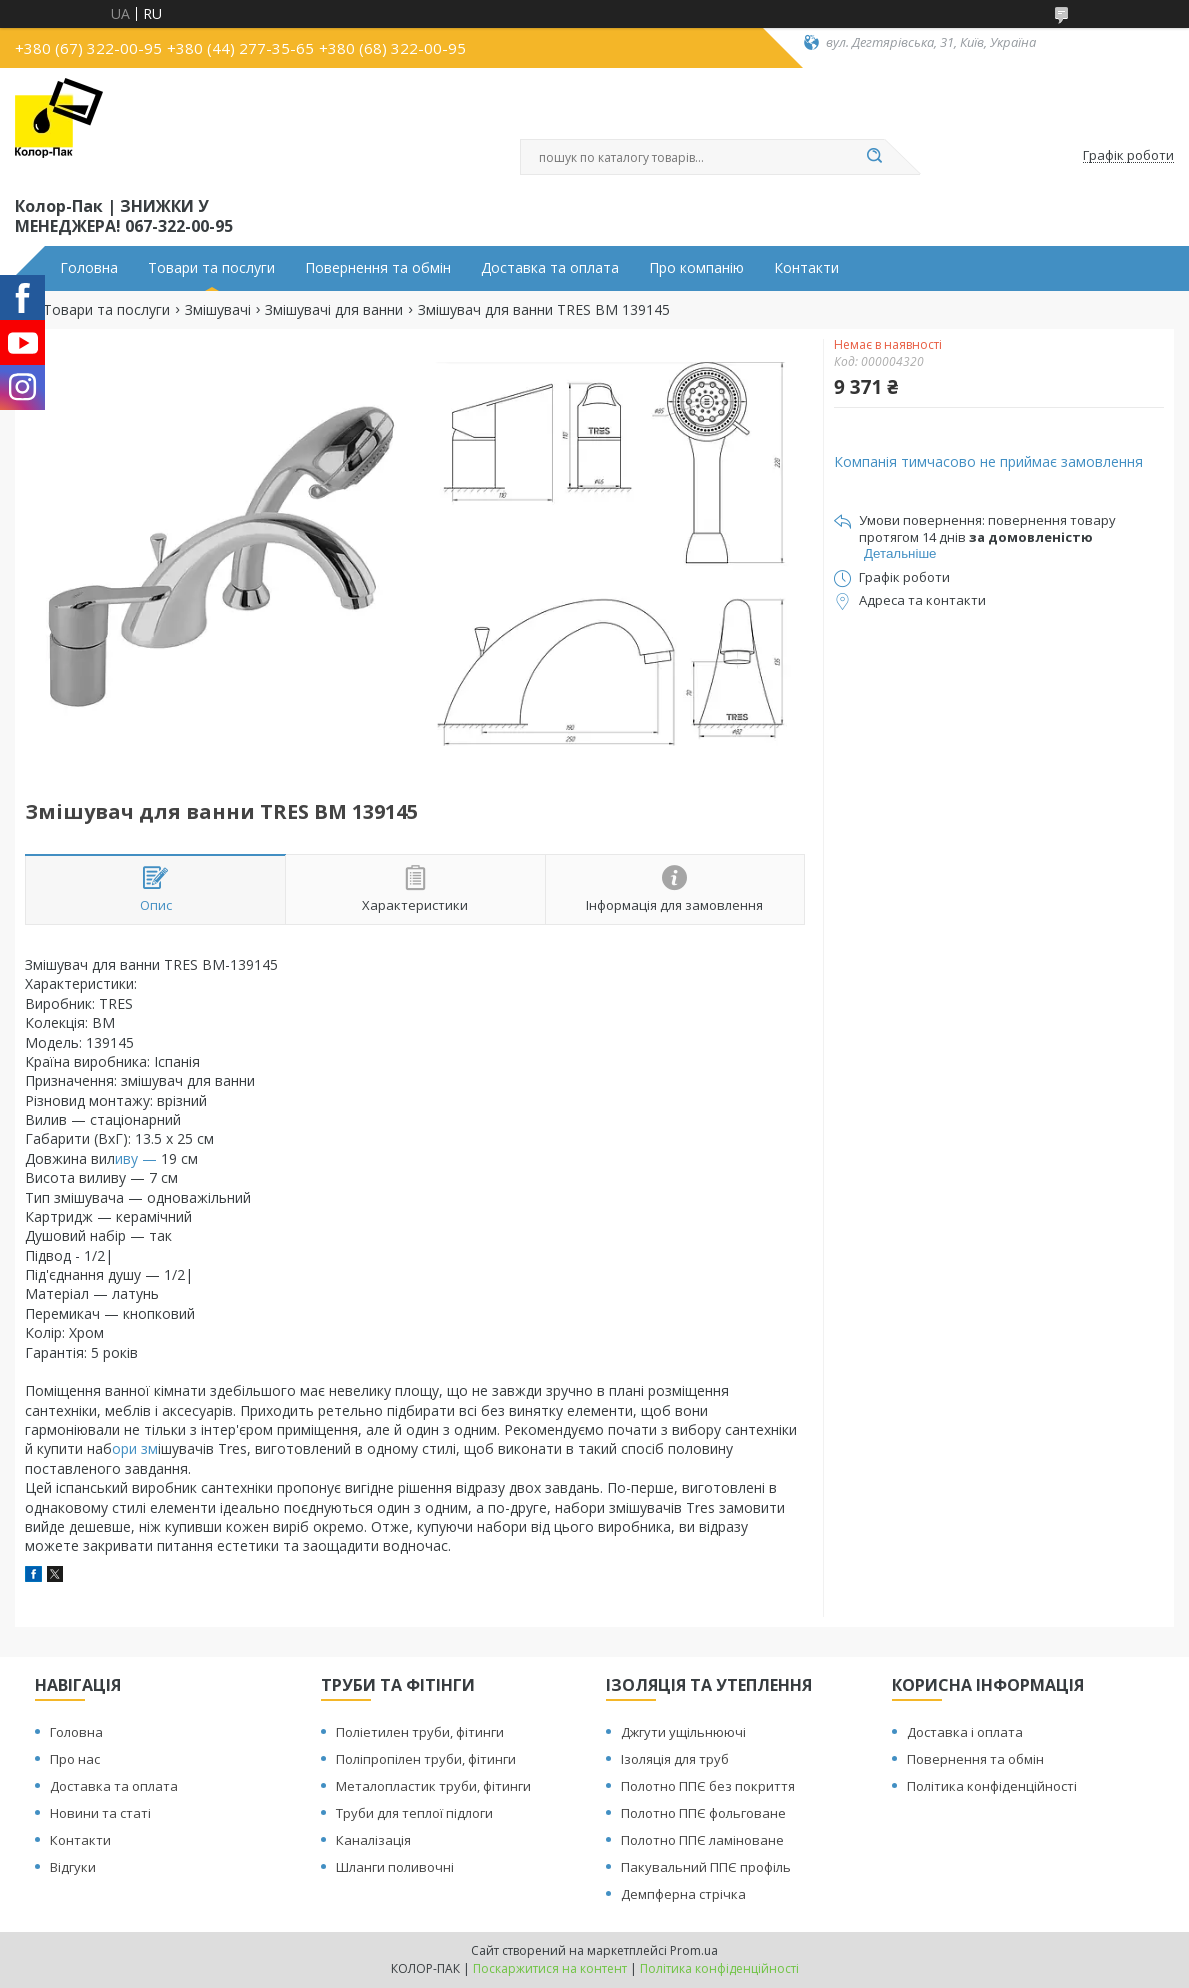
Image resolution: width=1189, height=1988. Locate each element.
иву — (138, 1158)
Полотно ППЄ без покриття (708, 1786)
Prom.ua (694, 1950)
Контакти (806, 268)
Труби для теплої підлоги (414, 1813)
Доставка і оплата (965, 1732)
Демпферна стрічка (683, 1894)
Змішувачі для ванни (334, 310)
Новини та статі (100, 1813)
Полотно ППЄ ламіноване (702, 1840)
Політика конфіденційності (992, 1786)
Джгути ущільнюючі (683, 1732)
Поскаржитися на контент (550, 1968)
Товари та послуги (211, 268)
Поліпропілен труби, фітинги (426, 1759)
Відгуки (73, 1867)
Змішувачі (218, 310)
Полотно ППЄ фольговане (703, 1813)
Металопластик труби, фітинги (433, 1786)
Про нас (75, 1759)
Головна (89, 268)
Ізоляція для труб (675, 1759)
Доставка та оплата (550, 268)
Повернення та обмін (378, 268)
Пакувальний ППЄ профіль (706, 1867)
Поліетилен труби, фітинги (420, 1732)
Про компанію (696, 268)
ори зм (135, 1448)
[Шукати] (875, 157)
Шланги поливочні (395, 1867)
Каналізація (373, 1840)
